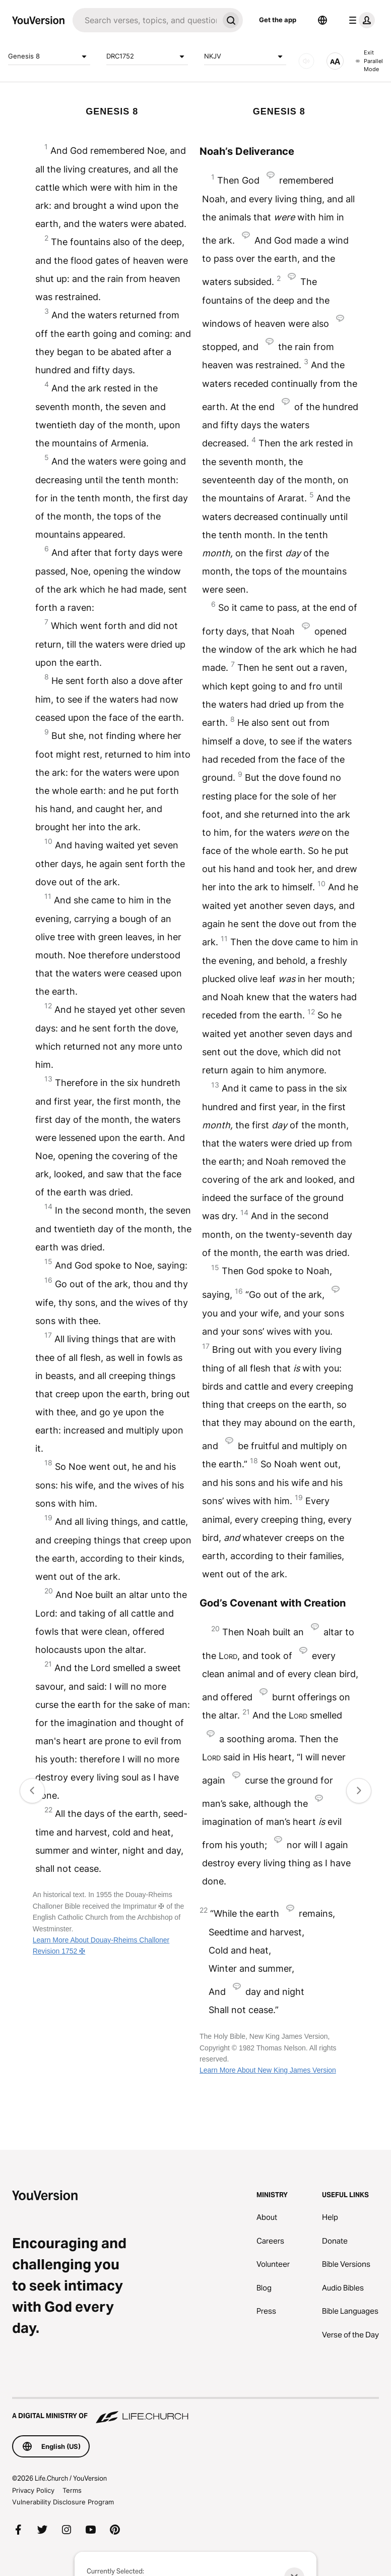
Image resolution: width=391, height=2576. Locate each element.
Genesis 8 (49, 56)
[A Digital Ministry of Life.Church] (195, 2411)
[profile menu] (360, 20)
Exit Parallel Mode (369, 61)
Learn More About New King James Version (268, 2070)
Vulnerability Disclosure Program (63, 2502)
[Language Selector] (322, 20)
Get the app (277, 20)
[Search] (146, 20)
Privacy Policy (33, 2490)
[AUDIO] (306, 61)
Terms (72, 2490)
